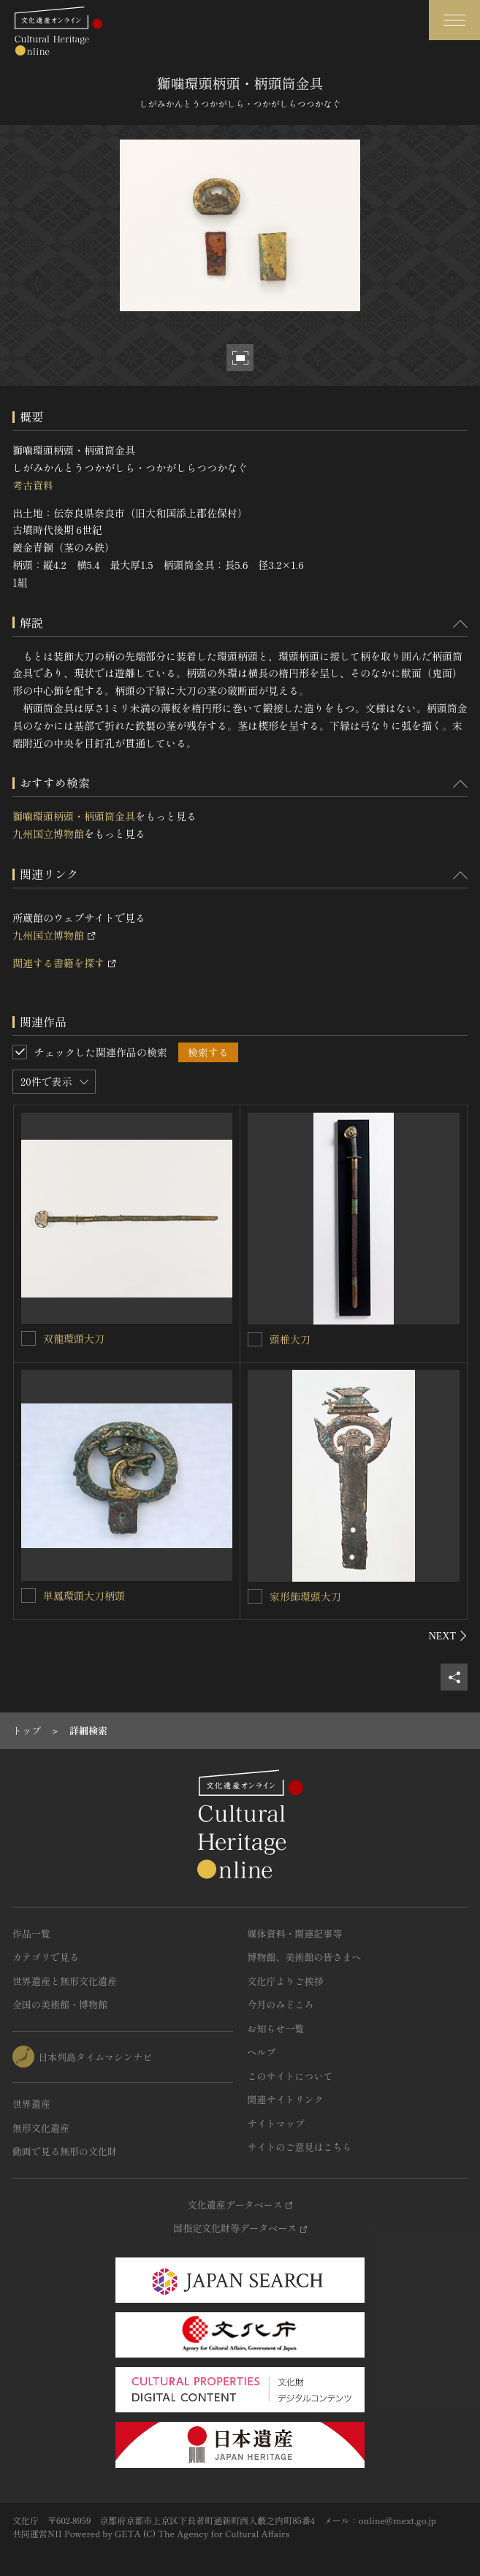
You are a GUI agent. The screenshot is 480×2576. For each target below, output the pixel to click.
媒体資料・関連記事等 (295, 1933)
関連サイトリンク (286, 2099)
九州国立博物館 (48, 833)
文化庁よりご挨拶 (286, 1981)
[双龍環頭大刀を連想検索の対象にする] (28, 1338)
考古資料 (32, 485)
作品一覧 (31, 1933)
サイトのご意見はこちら (300, 2147)
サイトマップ (276, 2123)
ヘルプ (262, 2052)
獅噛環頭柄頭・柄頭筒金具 (73, 816)
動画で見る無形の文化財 (64, 2151)
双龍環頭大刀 (73, 1338)
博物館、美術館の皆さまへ (305, 1957)
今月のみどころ (281, 2004)
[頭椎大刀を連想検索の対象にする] (255, 1339)
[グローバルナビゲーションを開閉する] (454, 20)
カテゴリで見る (45, 1957)
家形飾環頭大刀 (305, 1596)
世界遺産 (31, 2104)
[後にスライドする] (448, 1636)
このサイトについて (290, 2076)
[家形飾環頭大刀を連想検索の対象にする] (255, 1596)
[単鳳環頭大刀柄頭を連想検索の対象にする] (28, 1595)
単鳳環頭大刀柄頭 (84, 1595)
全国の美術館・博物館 (59, 2004)
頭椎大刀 (290, 1339)
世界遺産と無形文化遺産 (64, 1981)
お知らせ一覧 (276, 2028)
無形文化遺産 (40, 2128)
